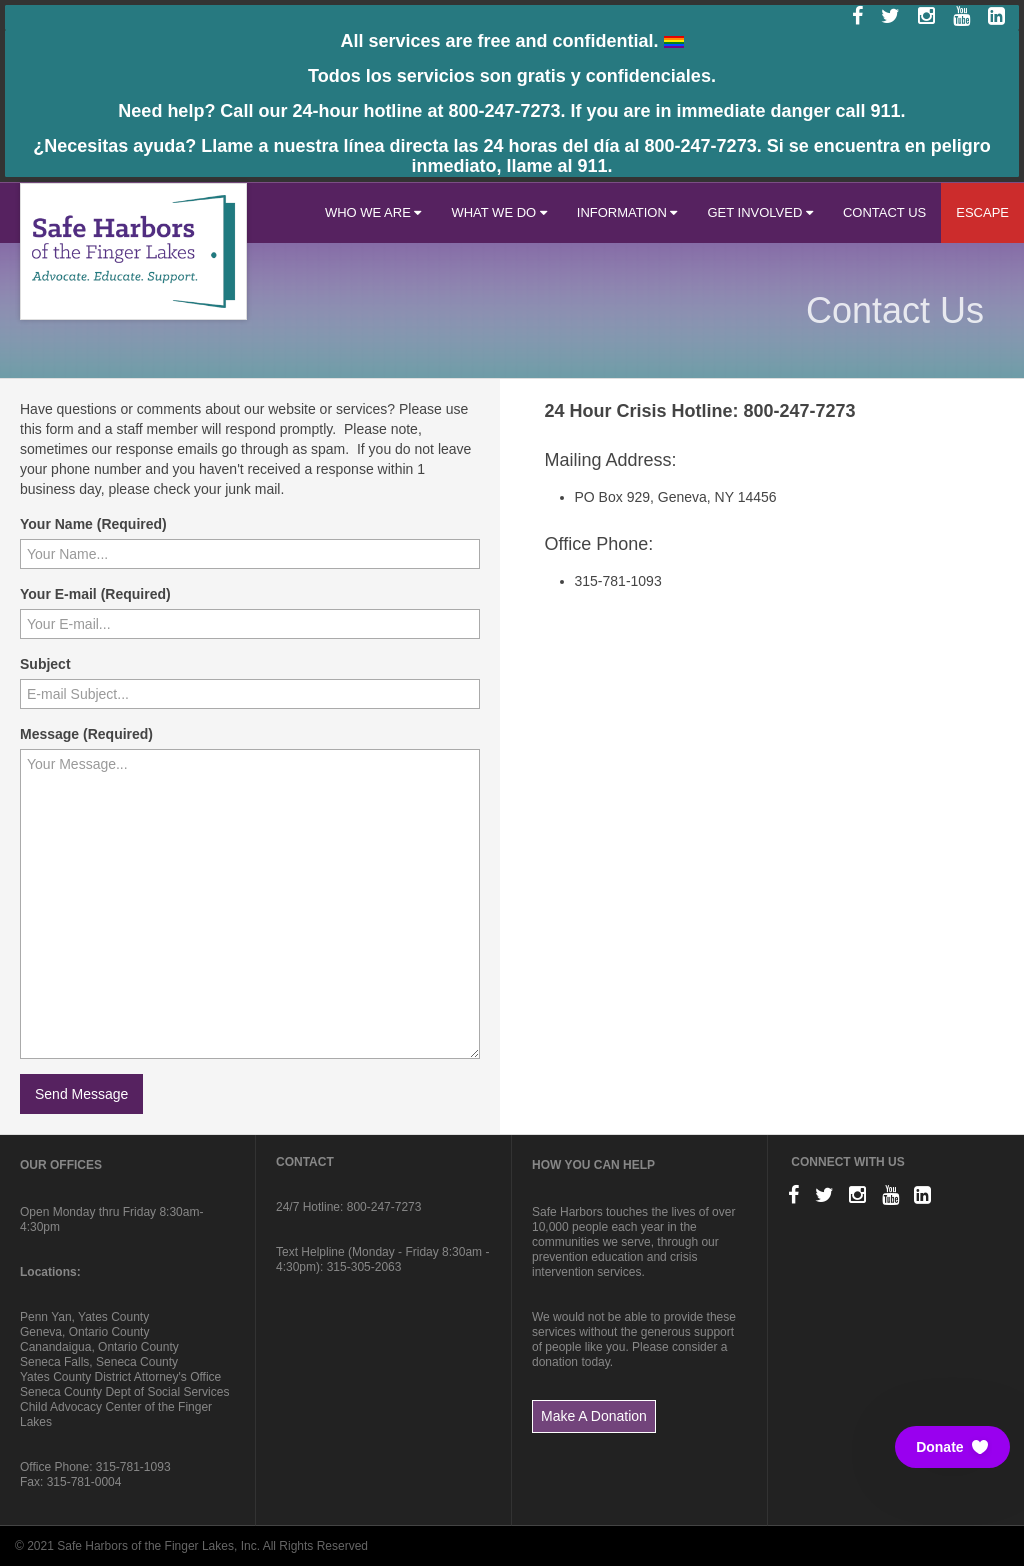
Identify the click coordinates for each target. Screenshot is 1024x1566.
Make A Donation (594, 1416)
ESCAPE (982, 212)
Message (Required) (86, 734)
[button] (952, 1447)
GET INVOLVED (760, 212)
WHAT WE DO (498, 212)
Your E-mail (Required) (95, 594)
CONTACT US (884, 212)
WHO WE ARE (373, 212)
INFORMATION (627, 212)
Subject (45, 664)
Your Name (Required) (93, 524)
